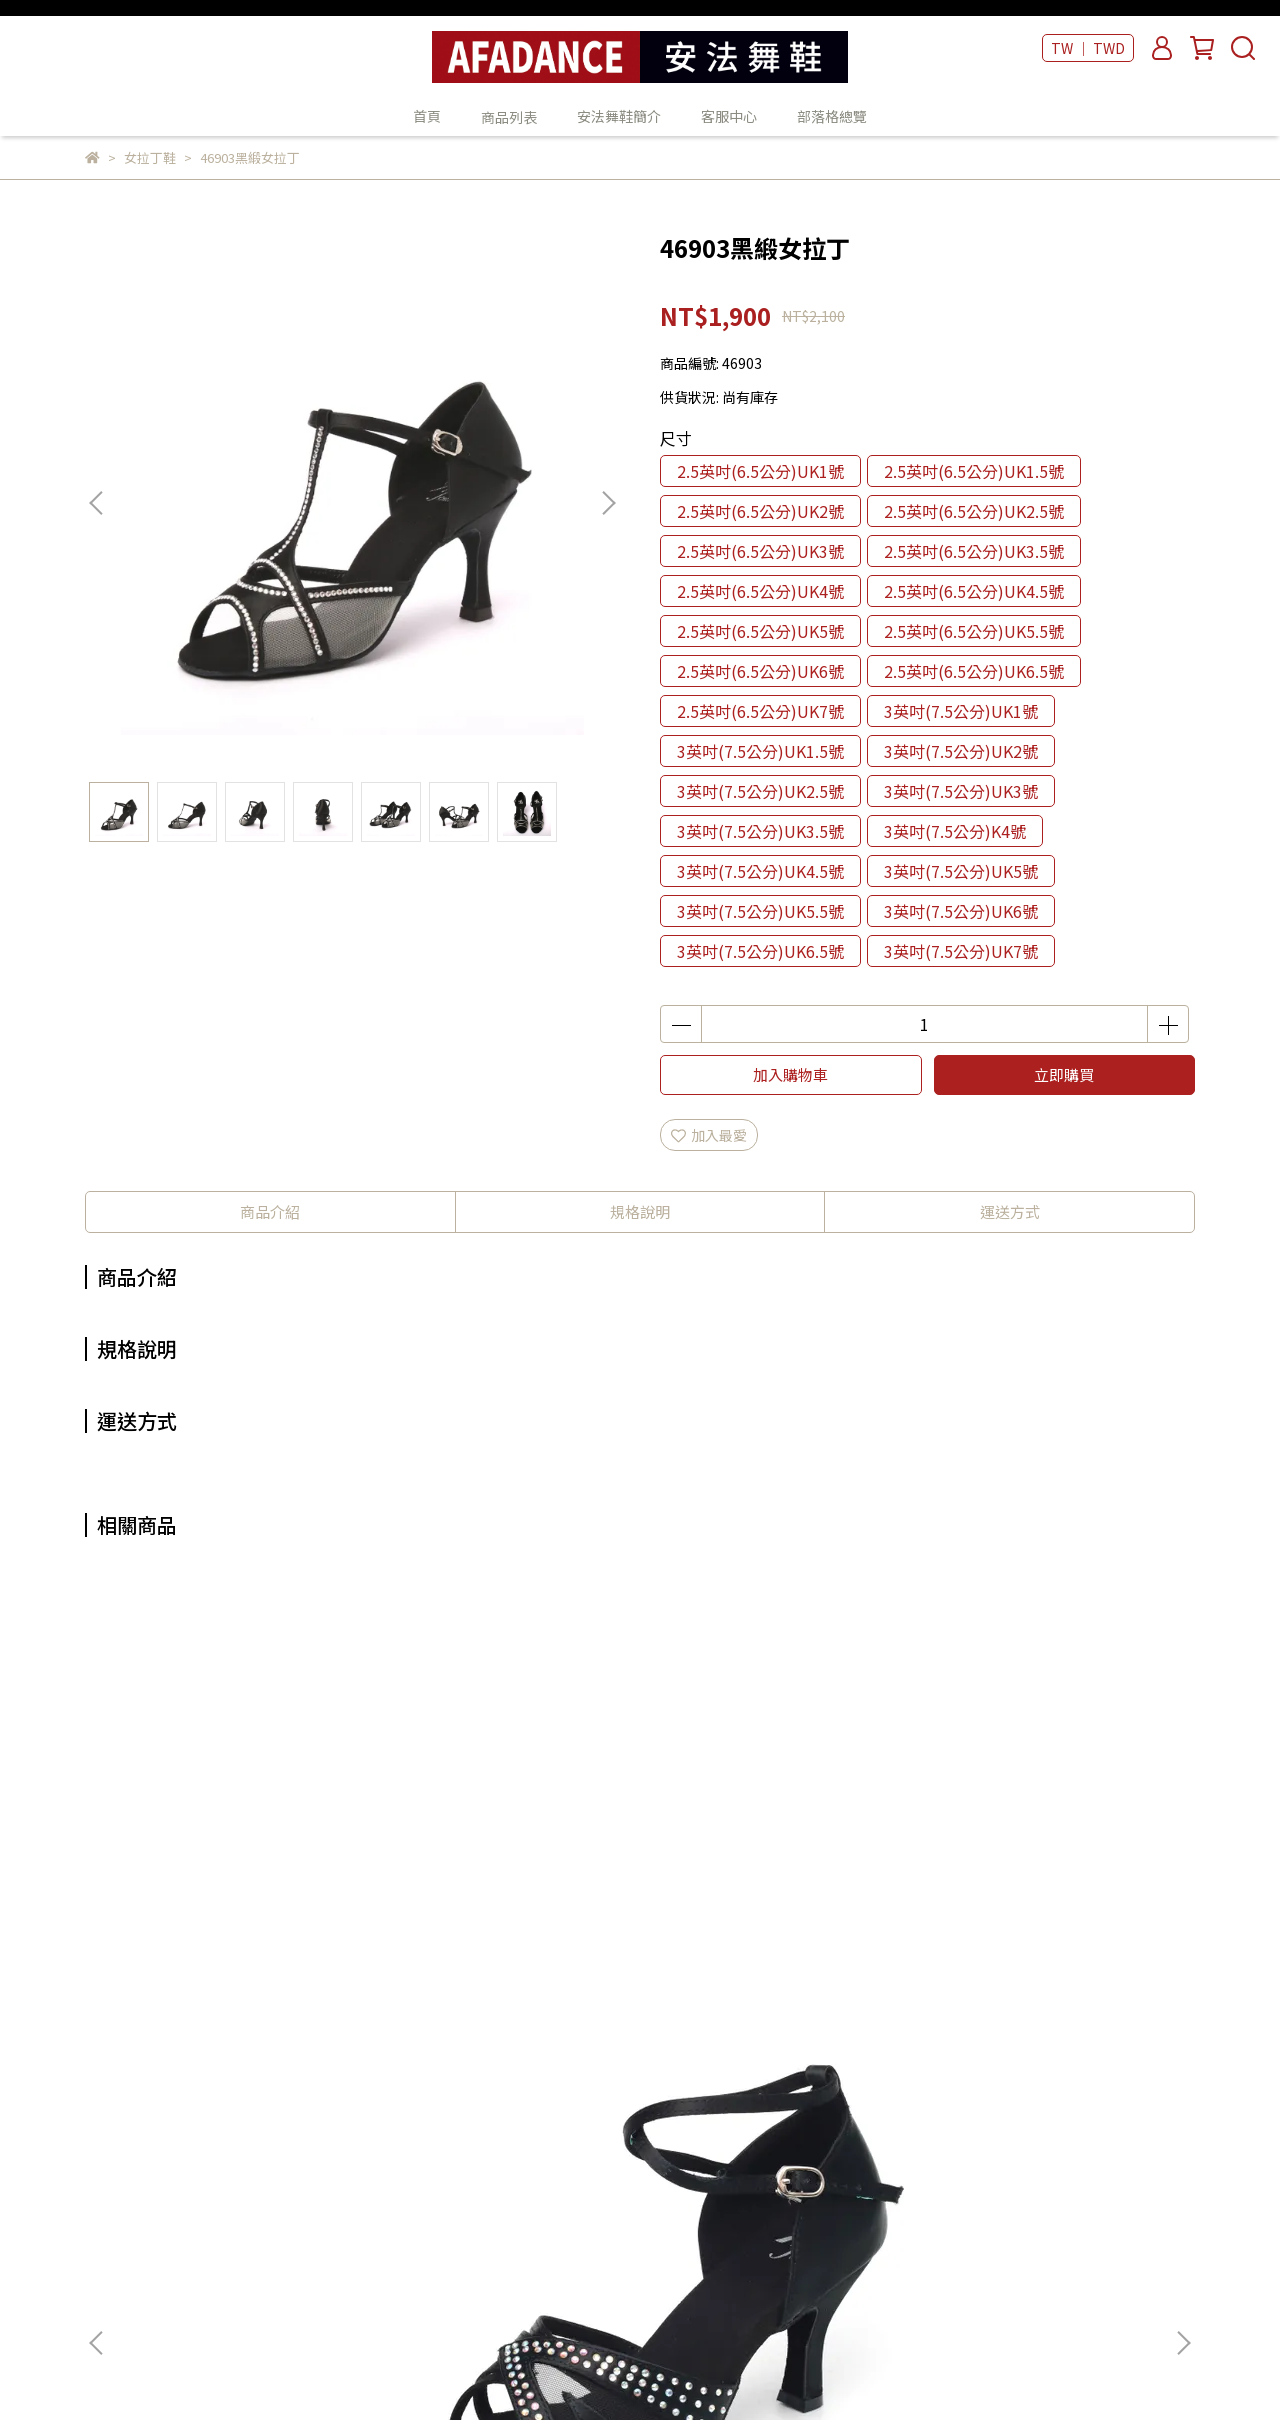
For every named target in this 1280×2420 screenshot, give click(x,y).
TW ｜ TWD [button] (1088, 48)
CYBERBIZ (558, 2369)
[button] (608, 503)
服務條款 (372, 2260)
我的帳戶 (372, 2170)
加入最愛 (709, 1135)
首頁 (427, 116)
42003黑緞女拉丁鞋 (235, 1886)
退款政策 (372, 2200)
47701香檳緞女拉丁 (505, 1886)
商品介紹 (270, 1211)
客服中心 (729, 116)
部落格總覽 (832, 116)
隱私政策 (372, 2230)
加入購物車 (790, 1074)
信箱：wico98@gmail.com (172, 2200)
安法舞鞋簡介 (619, 116)
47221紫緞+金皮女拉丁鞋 (1045, 1886)
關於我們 (372, 2140)
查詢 (358, 2110)
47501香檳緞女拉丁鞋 (775, 1886)
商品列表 (631, 2140)
